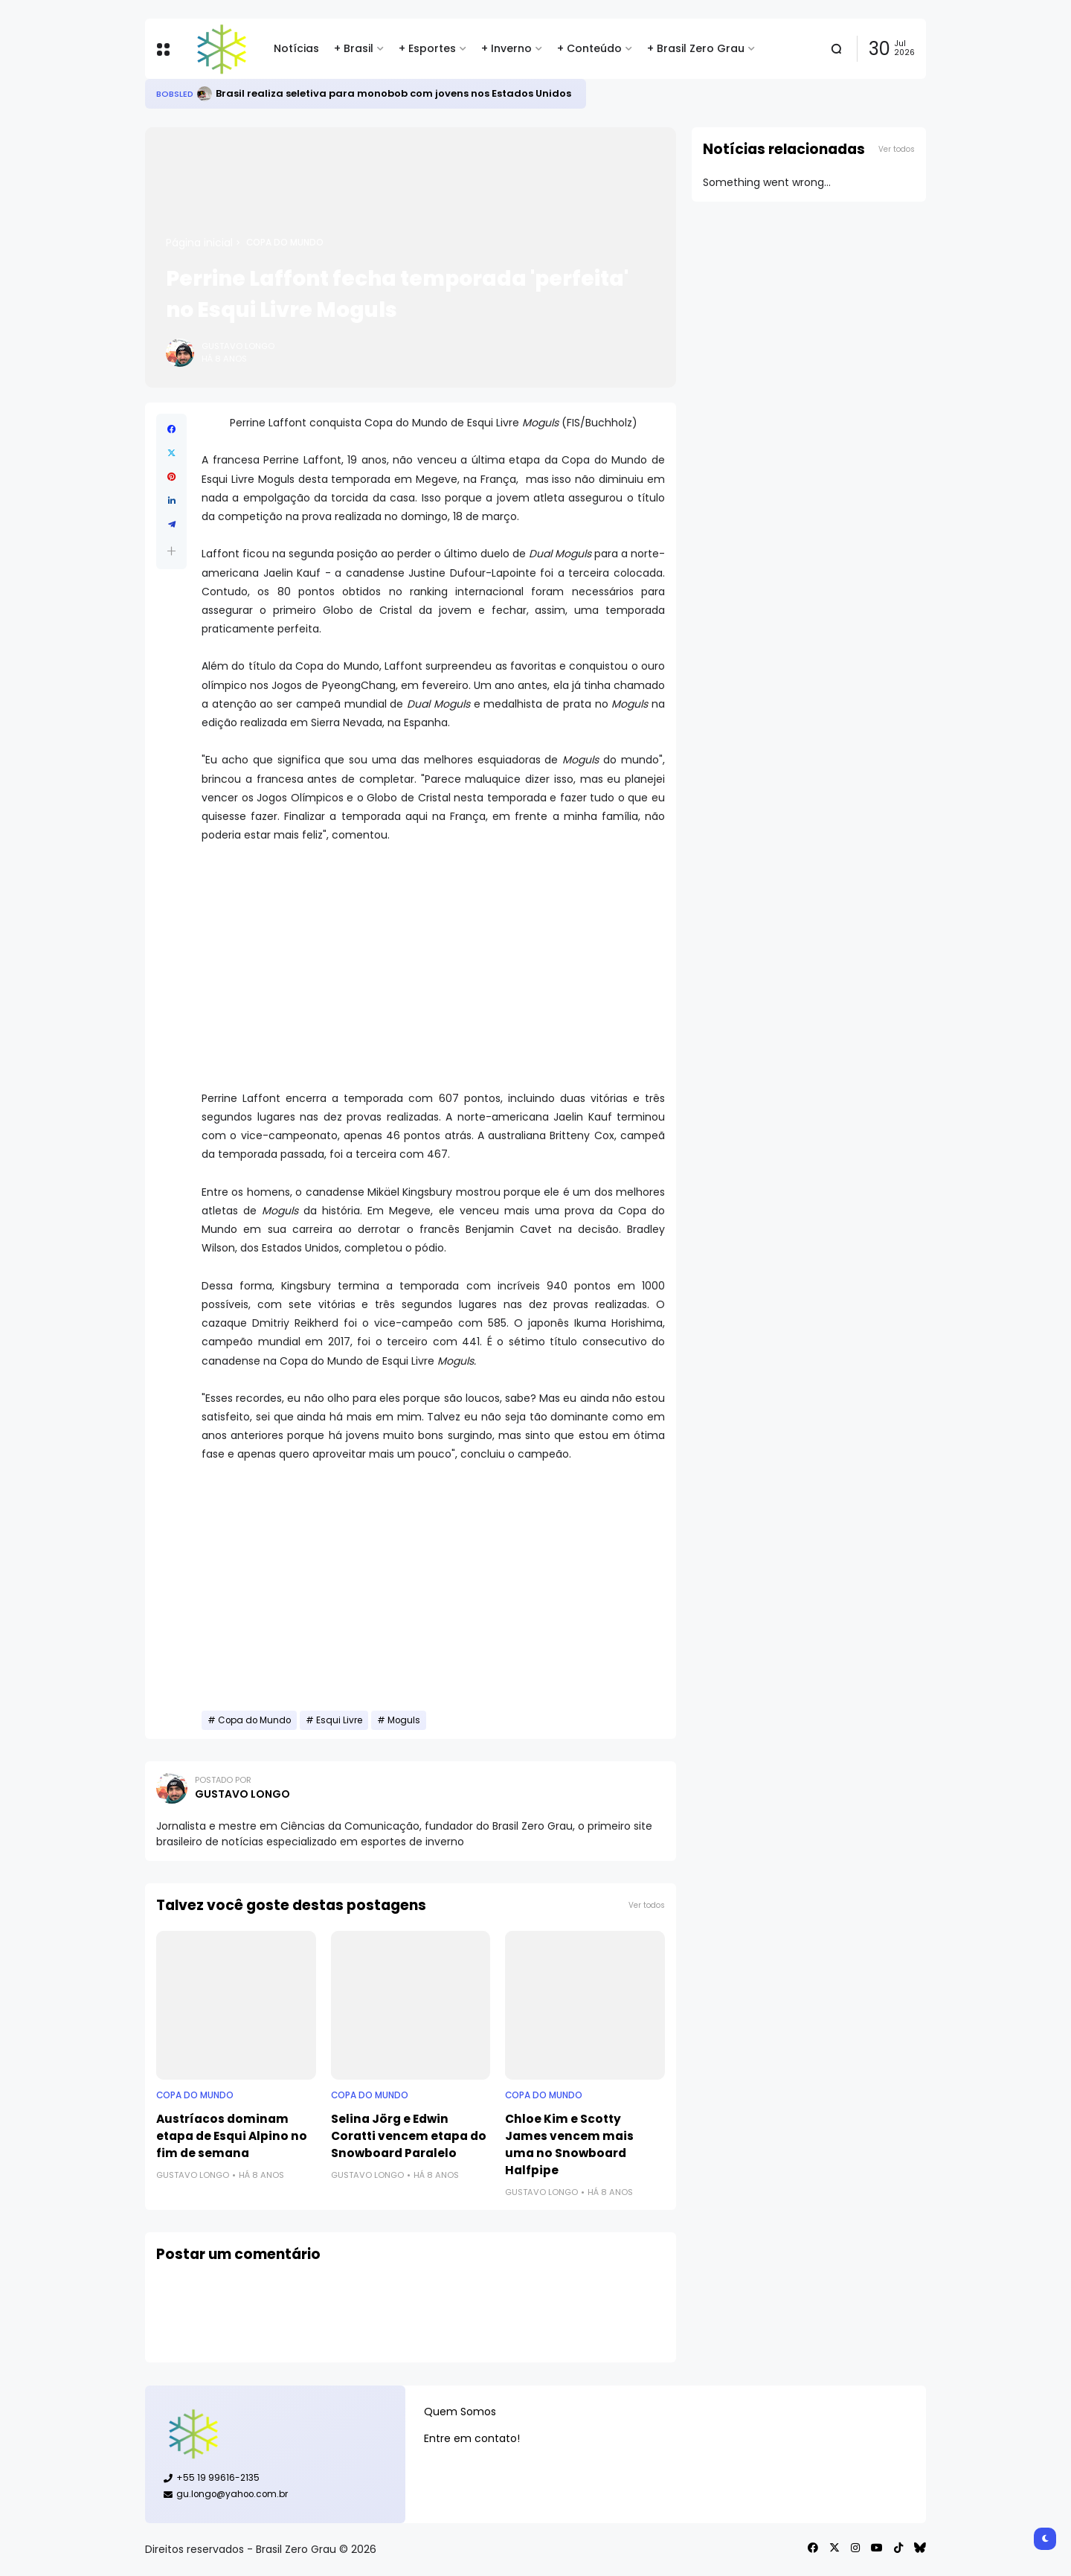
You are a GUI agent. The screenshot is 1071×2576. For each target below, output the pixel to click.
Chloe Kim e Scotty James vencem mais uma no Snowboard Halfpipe (569, 2144)
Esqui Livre (339, 1720)
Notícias (296, 48)
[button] (171, 551)
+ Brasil (353, 48)
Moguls (403, 1720)
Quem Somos (460, 2411)
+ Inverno (506, 48)
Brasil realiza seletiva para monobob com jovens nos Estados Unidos (393, 93)
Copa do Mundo (285, 243)
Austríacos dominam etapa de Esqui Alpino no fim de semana (231, 2136)
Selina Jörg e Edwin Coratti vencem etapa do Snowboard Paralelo (408, 2136)
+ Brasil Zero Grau (695, 48)
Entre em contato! (472, 2438)
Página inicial (199, 242)
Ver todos (646, 1905)
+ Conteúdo (589, 48)
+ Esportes (427, 48)
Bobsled (174, 94)
